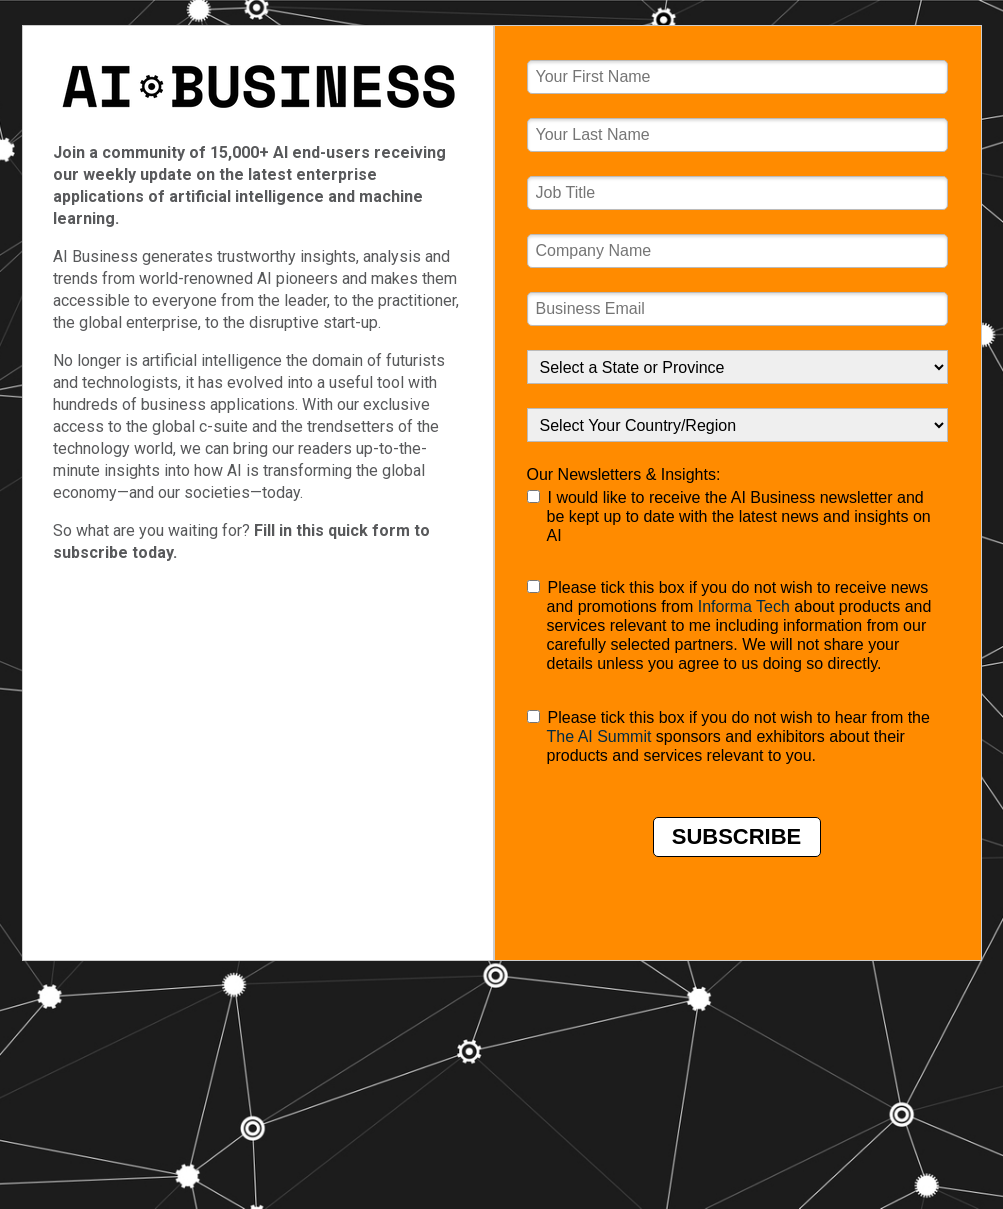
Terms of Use (215, 916)
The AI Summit (599, 736)
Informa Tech (744, 606)
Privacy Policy (316, 916)
